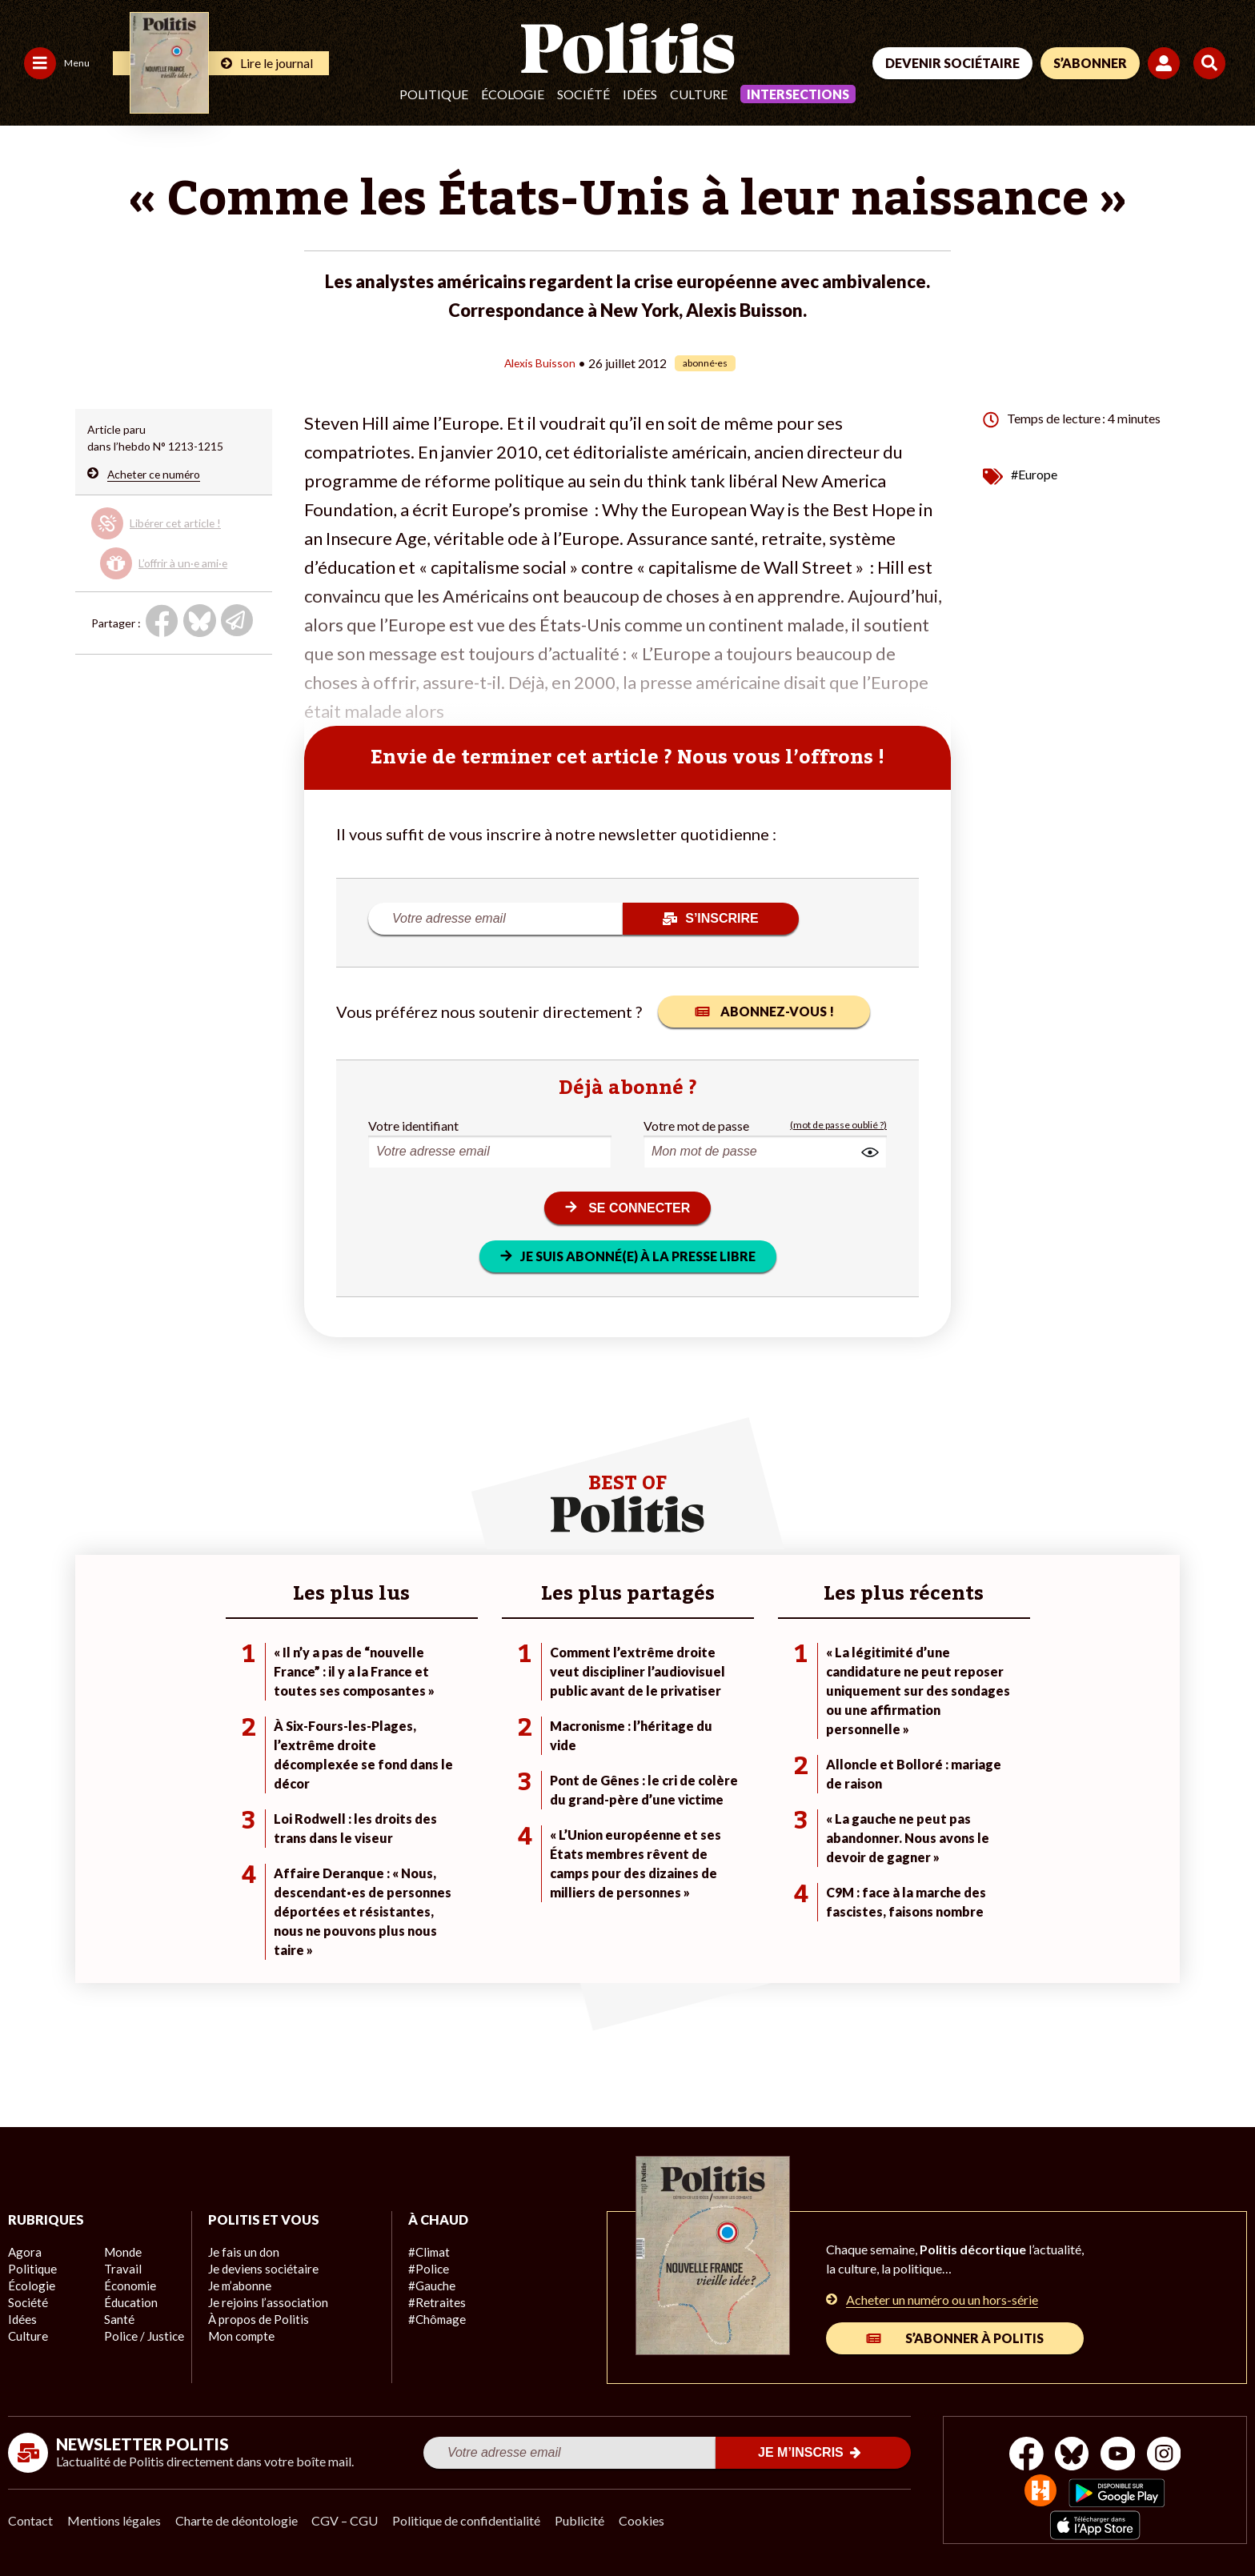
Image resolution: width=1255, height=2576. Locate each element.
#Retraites (435, 2303)
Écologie (512, 94)
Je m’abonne (239, 2286)
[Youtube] (1119, 2455)
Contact (30, 2520)
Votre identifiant (413, 1124)
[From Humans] (1039, 2492)
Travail (120, 2269)
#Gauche (431, 2286)
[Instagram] (1170, 2455)
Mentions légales (115, 2520)
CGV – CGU (350, 2520)
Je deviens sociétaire (260, 2269)
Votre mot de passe (696, 1124)
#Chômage (435, 2319)
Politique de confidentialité (473, 2520)
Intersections (798, 94)
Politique (433, 94)
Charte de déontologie (239, 2520)
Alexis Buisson (539, 362)
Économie (128, 2286)
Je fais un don (242, 2252)
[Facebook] (1020, 2455)
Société (583, 94)
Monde (121, 2252)
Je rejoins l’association (263, 2303)
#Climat (427, 2252)
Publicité (588, 2520)
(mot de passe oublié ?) (838, 1125)
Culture (699, 94)
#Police (426, 2269)
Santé (119, 2319)
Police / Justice (141, 2336)
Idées (640, 94)
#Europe (1034, 473)
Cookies (652, 2520)
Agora (23, 2252)
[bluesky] (1069, 2455)
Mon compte (239, 2336)
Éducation (129, 2303)
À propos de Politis (255, 2319)
